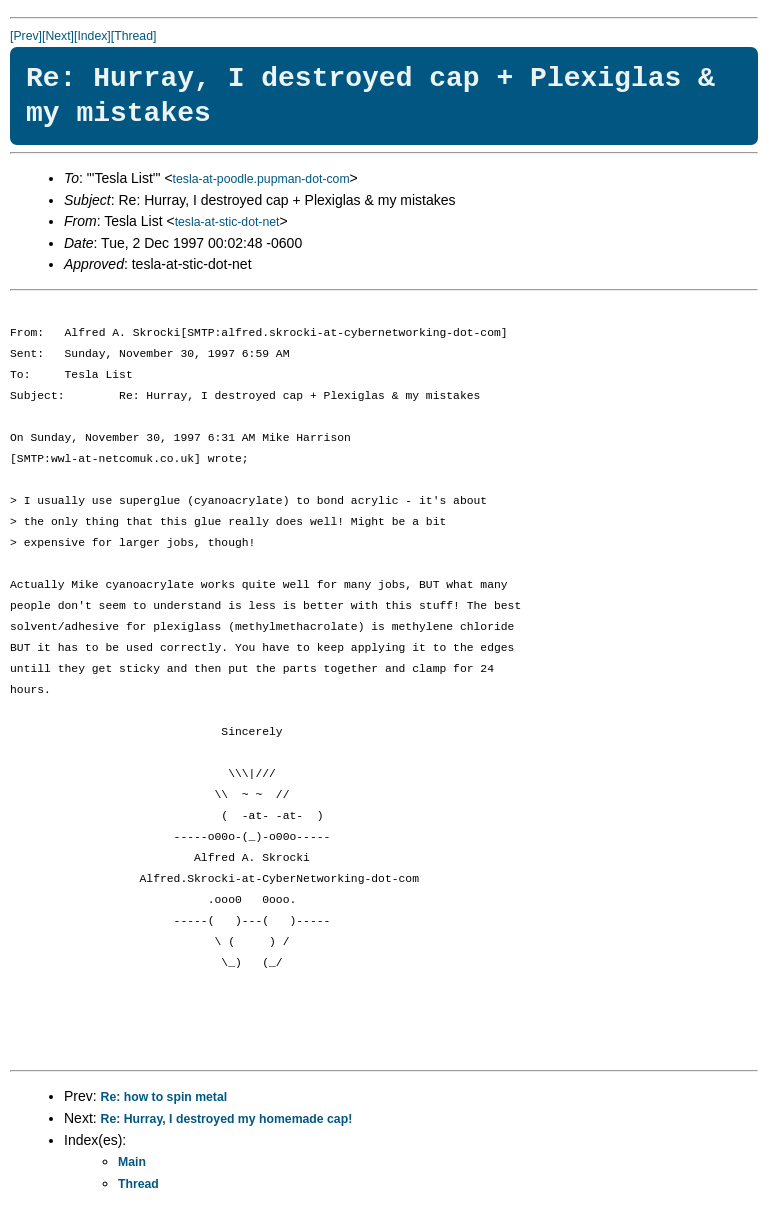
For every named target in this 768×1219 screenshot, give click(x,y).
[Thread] (134, 36)
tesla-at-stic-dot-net (227, 222)
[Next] (58, 36)
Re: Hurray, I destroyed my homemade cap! (227, 1119)
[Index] (92, 36)
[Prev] (26, 36)
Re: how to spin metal (164, 1097)
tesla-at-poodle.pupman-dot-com (261, 179)
